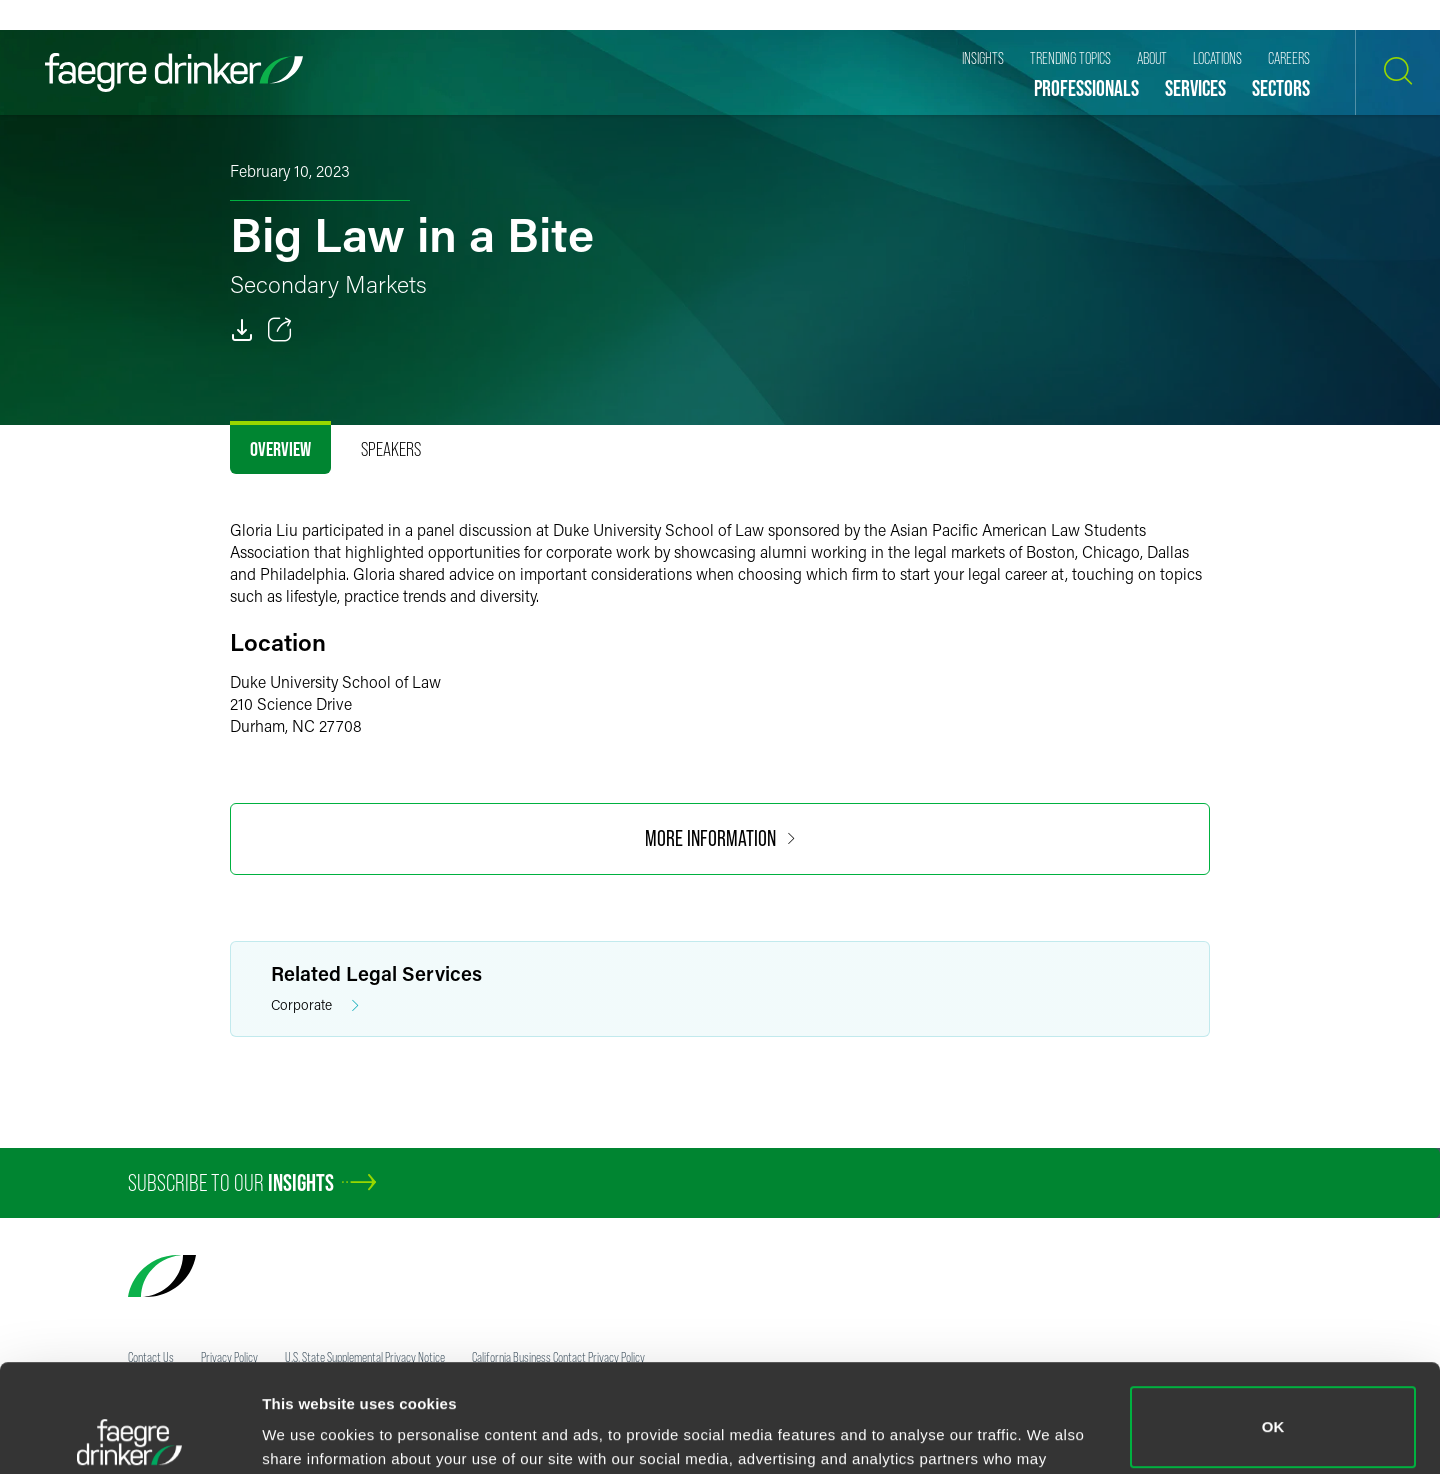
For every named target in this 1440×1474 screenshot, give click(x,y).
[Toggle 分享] (280, 330)
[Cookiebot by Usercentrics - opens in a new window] (129, 1435)
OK (1273, 1319)
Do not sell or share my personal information (1273, 1408)
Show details (308, 1430)
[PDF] (242, 330)
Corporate (315, 1005)
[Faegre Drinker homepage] (174, 72)
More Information (720, 838)
